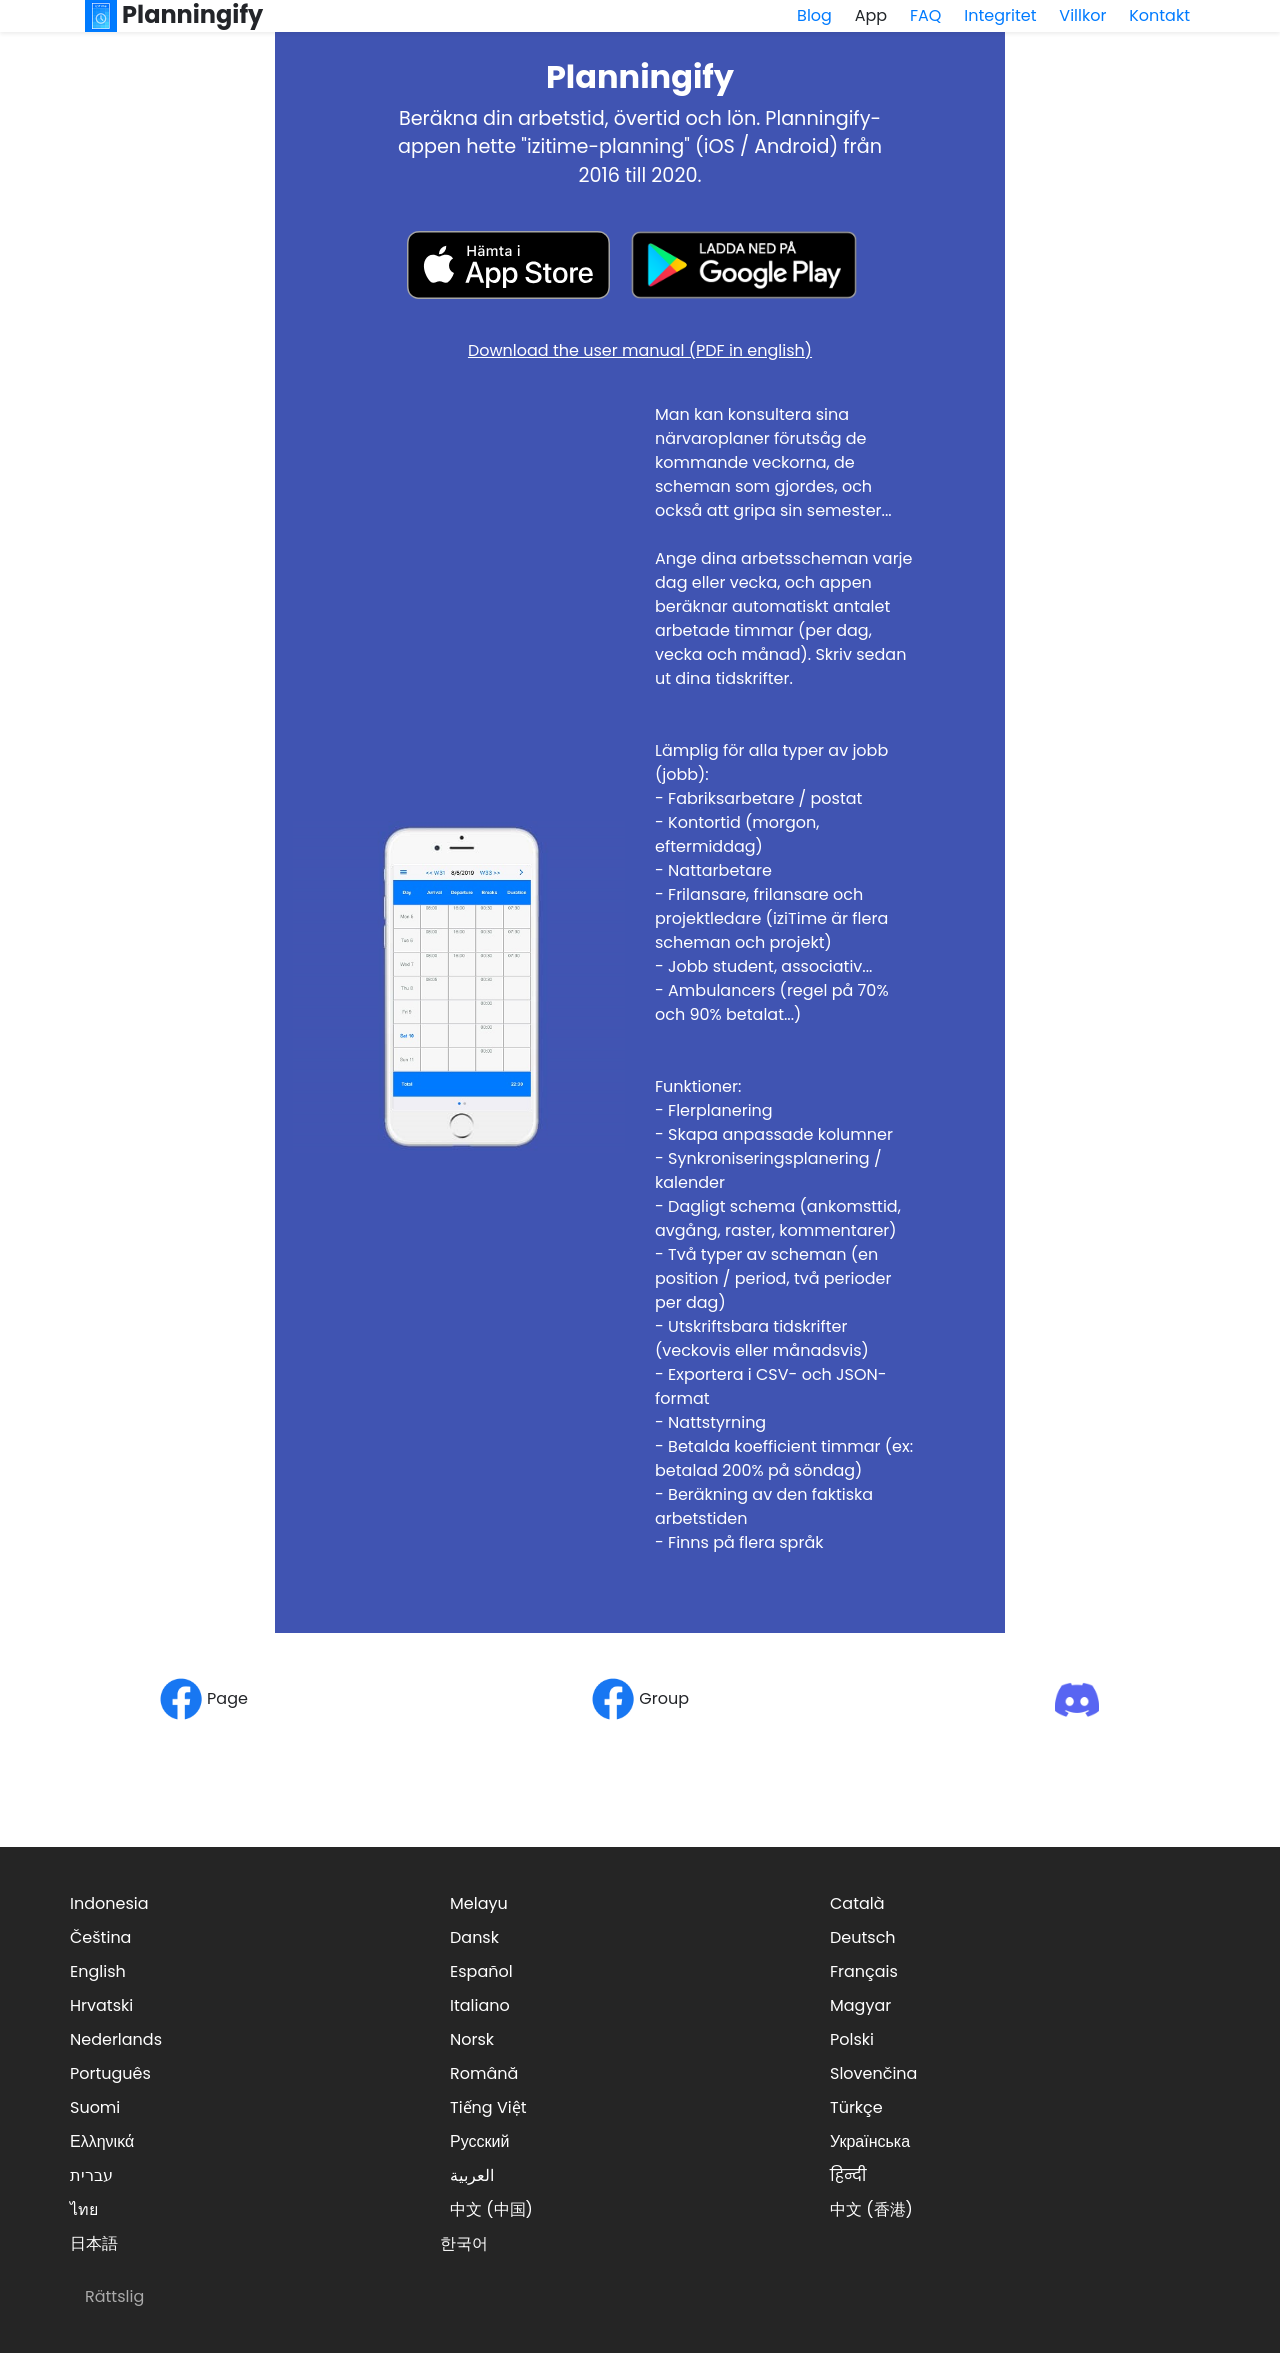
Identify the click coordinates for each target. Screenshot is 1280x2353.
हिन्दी (848, 2175)
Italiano (480, 2005)
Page (203, 1698)
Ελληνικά (102, 2141)
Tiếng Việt (488, 2107)
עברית (91, 2175)
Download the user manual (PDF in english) (640, 350)
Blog (814, 15)
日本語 (94, 2243)
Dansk (474, 1937)
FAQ (925, 15)
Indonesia (109, 1903)
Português (110, 2073)
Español (481, 1971)
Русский (479, 2141)
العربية (472, 2175)
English (98, 1971)
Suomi (95, 2107)
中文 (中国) (491, 2209)
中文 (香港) (871, 2209)
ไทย (84, 2209)
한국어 (464, 2243)
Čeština (100, 1937)
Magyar (860, 2005)
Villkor (1082, 15)
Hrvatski (101, 2005)
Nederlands (116, 2039)
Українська (870, 2141)
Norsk (472, 2039)
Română (484, 2073)
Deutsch (863, 1937)
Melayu (479, 1903)
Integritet (1000, 15)
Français (864, 1971)
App (871, 15)
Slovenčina (873, 2073)
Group (640, 1698)
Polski (852, 2039)
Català (857, 1903)
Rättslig (114, 2296)
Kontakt (1159, 15)
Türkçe (856, 2107)
